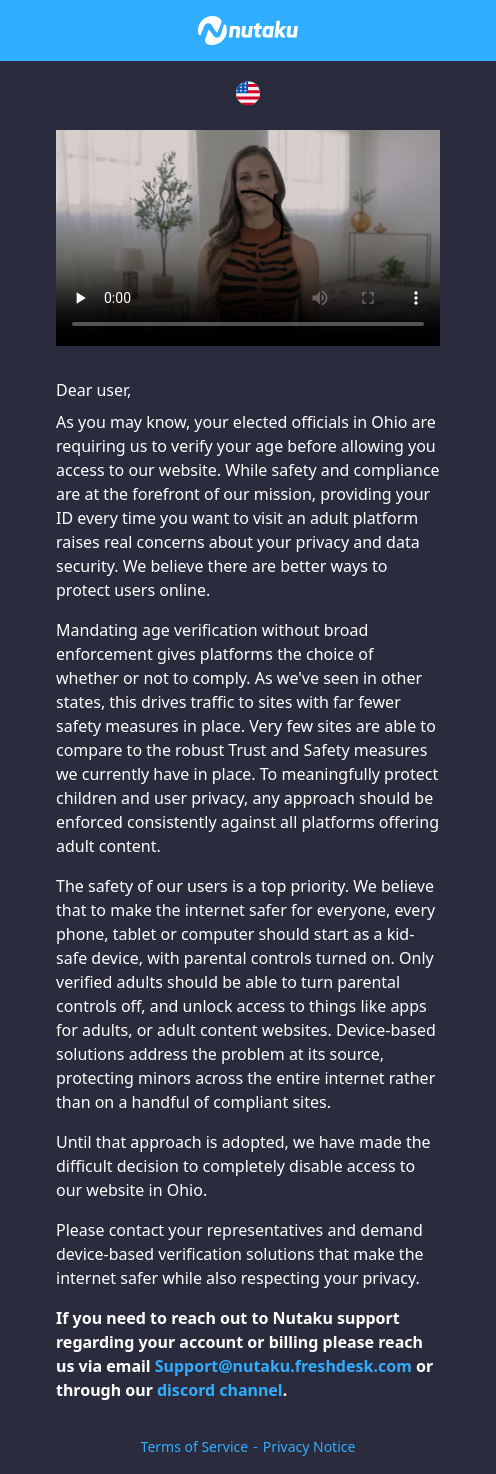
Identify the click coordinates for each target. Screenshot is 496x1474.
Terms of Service (195, 1446)
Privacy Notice (309, 1446)
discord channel (220, 1390)
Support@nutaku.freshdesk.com (283, 1366)
